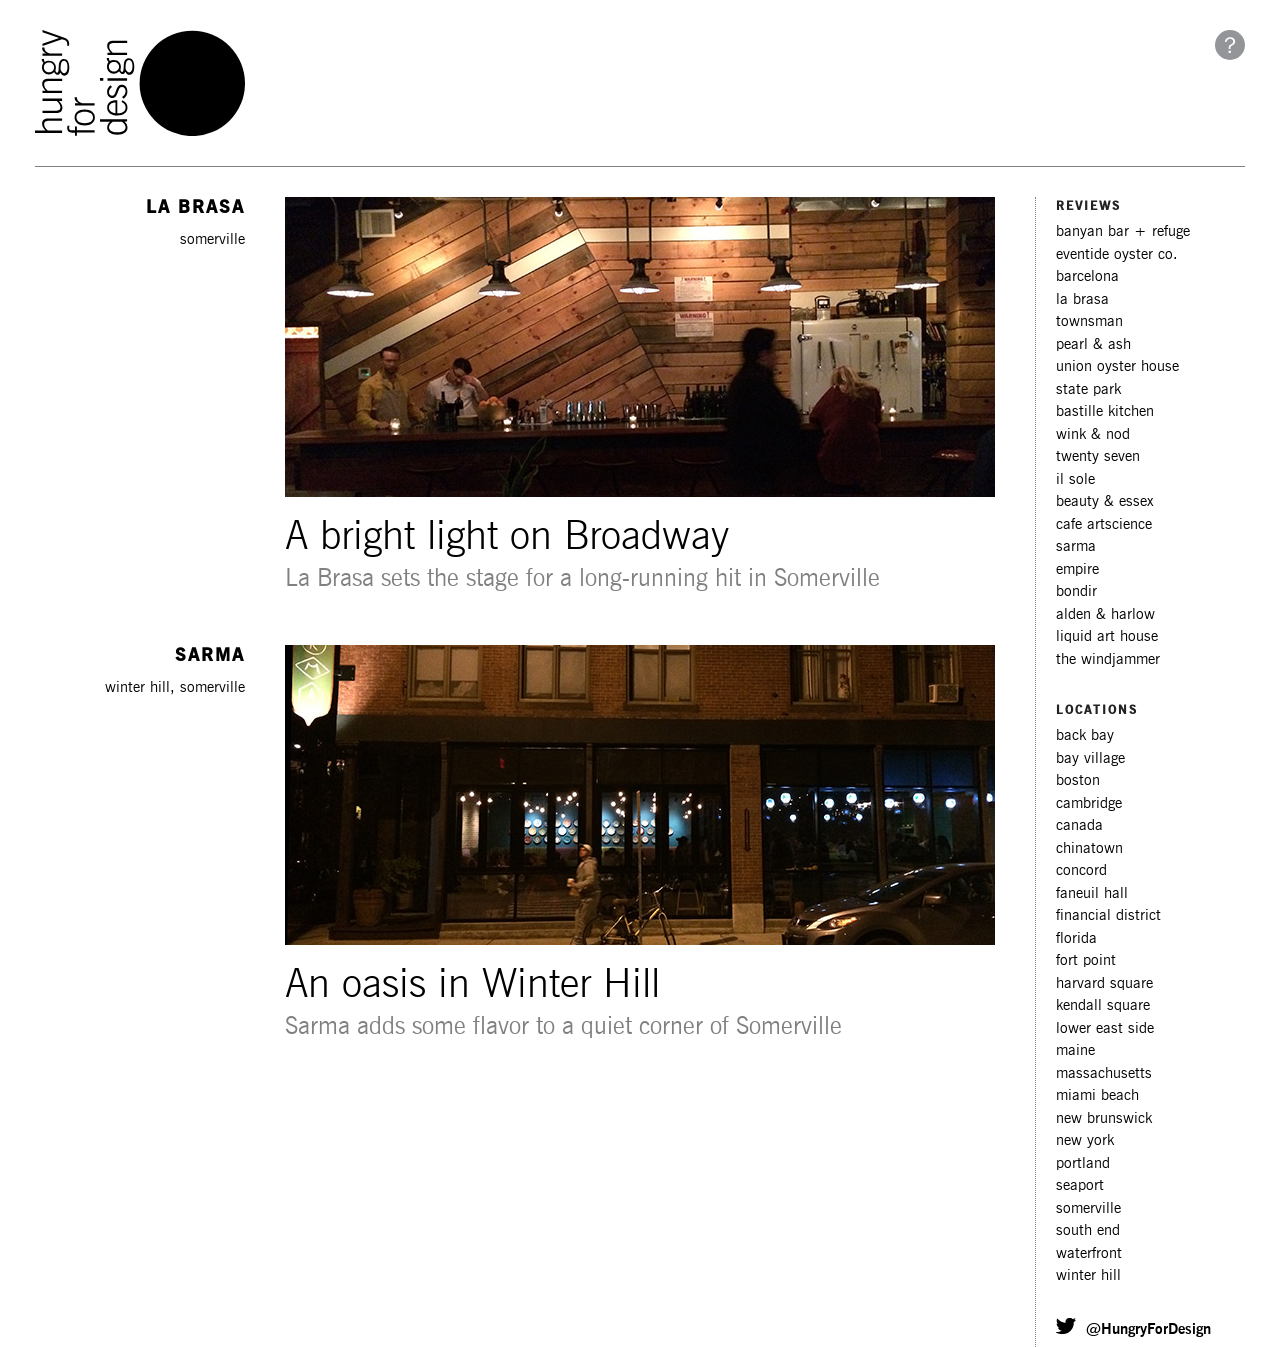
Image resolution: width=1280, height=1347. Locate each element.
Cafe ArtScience (1104, 524)
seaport (1080, 1185)
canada (1079, 825)
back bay (1085, 735)
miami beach (1097, 1095)
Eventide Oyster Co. (1117, 254)
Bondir (1076, 591)
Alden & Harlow (1105, 614)
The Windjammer (1108, 659)
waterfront (1089, 1253)
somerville (1088, 1208)
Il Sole (1075, 479)
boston (1078, 780)
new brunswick (1104, 1118)
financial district (1108, 915)
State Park (1088, 389)
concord (1081, 870)
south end (1088, 1230)
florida (1076, 938)
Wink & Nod (1093, 434)
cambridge (1089, 803)
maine (1075, 1050)
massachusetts (1104, 1073)
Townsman (1089, 321)
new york (1085, 1140)
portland (1083, 1163)
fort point (1086, 960)
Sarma (1076, 546)
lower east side (1105, 1028)
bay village (1090, 758)
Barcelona (1087, 276)
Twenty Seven (1098, 456)
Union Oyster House (1117, 366)
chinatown (1089, 848)
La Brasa (1082, 299)
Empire (1077, 569)
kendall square (1103, 1005)
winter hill (1088, 1275)
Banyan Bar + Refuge (1123, 231)
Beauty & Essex (1105, 501)
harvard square (1104, 983)
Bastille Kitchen (1105, 411)
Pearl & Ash (1093, 344)
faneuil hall (1092, 893)
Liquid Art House (1107, 636)
